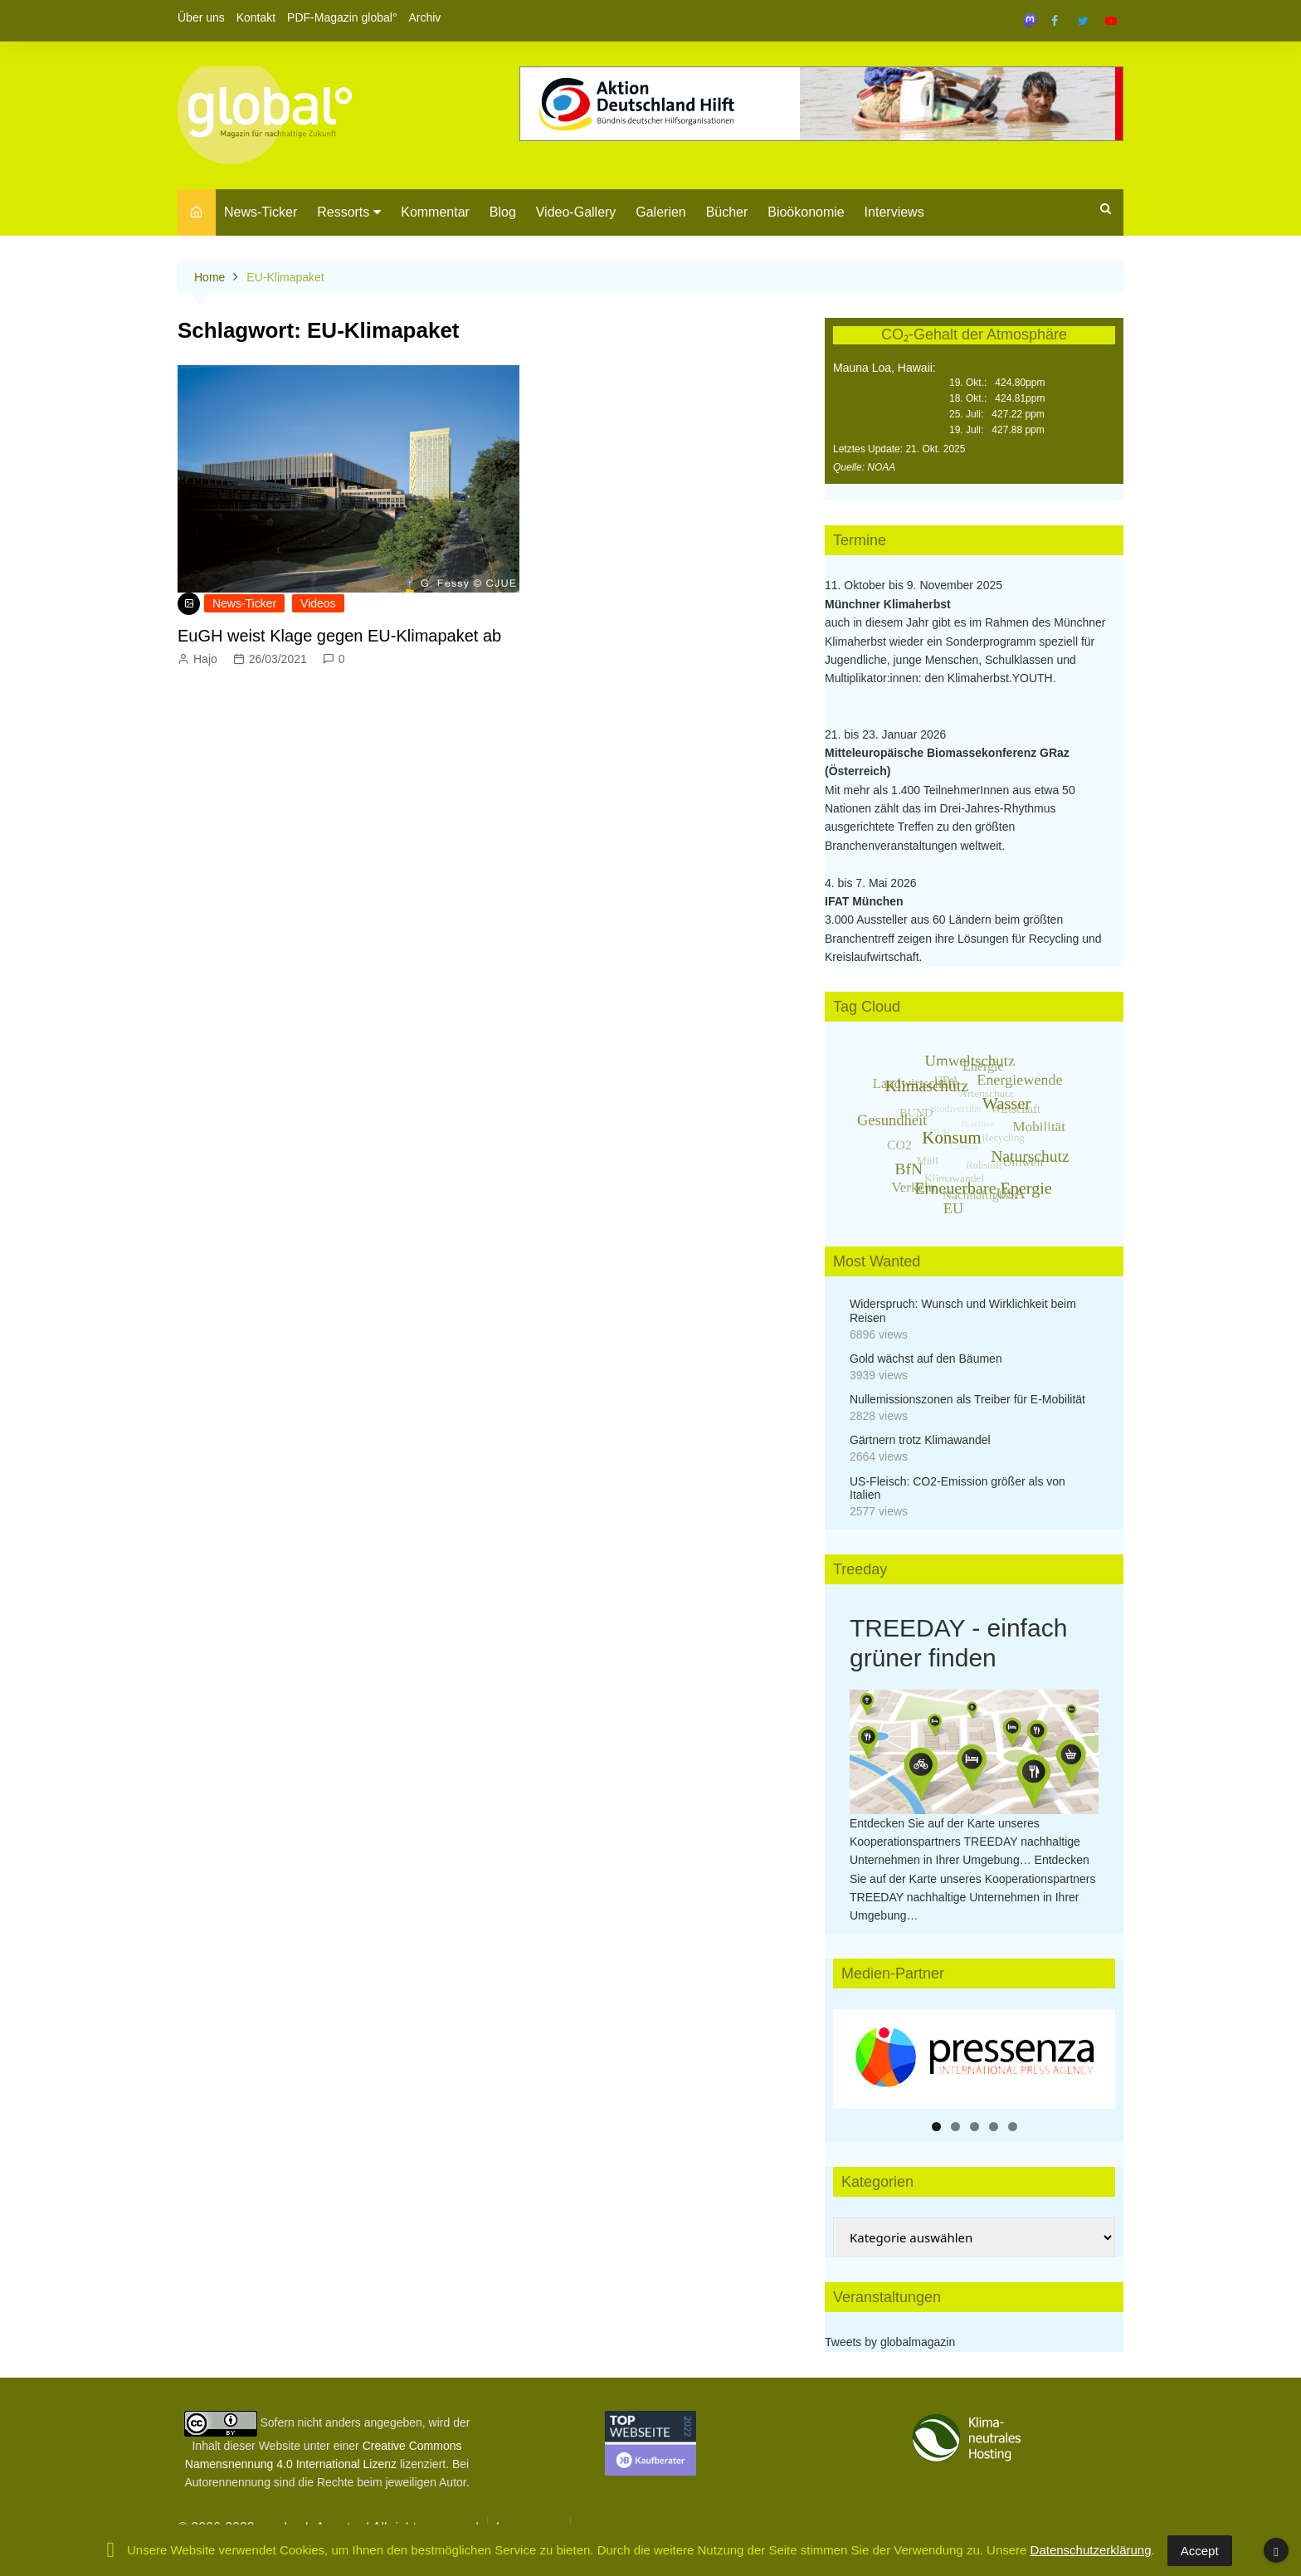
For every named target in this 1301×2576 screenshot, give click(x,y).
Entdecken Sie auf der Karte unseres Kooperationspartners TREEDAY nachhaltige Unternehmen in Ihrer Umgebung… (965, 1842)
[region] (974, 2059)
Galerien (660, 212)
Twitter (1082, 20)
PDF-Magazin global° (342, 17)
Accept (1200, 2551)
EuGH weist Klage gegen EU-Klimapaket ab (339, 636)
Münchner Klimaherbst (888, 604)
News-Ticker (260, 212)
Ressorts (343, 212)
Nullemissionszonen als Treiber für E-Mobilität (967, 1399)
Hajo (205, 659)
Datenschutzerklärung (1091, 2550)
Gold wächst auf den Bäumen (926, 1358)
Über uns (201, 17)
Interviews (894, 212)
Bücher (727, 212)
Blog (503, 212)
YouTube (1111, 20)
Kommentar (435, 212)
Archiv (424, 17)
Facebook (1054, 20)
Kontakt (255, 17)
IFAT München (864, 901)
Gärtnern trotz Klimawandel (920, 1440)
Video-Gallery (576, 212)
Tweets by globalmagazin (890, 2342)
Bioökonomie (806, 212)
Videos (318, 603)
